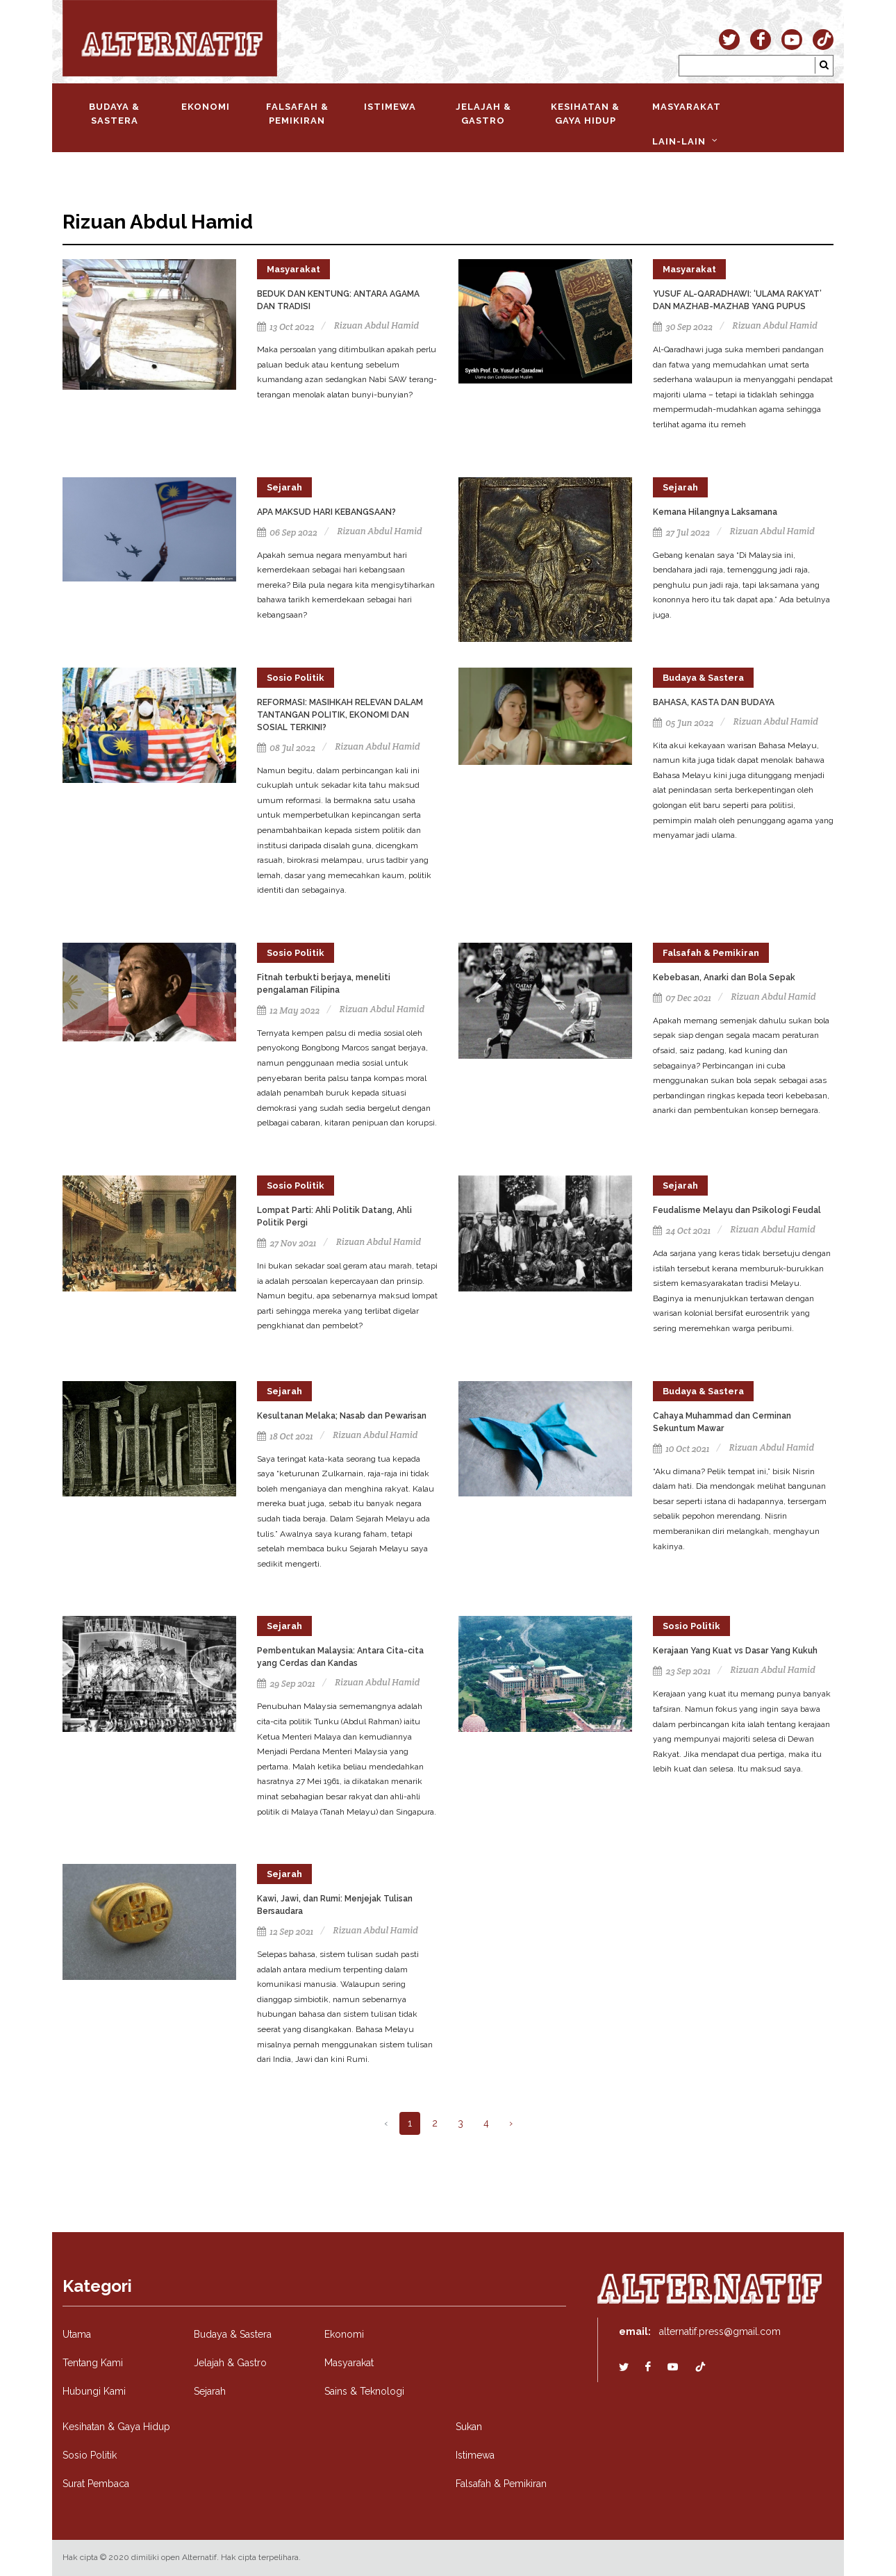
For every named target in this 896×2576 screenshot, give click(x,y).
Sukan (469, 2426)
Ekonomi (344, 2334)
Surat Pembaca (96, 2483)
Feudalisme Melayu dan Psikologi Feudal (737, 1210)
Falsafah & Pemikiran (711, 953)
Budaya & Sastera (703, 677)
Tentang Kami (93, 2362)
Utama (77, 2334)
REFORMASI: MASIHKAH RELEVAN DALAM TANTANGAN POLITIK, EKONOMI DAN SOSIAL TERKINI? (340, 714)
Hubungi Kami (94, 2391)
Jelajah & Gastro (230, 2362)
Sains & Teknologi (364, 2391)
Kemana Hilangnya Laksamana (715, 512)
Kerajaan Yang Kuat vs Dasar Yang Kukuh (735, 1651)
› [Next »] (511, 2123)
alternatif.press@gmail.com (720, 2331)
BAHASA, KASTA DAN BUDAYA (713, 702)
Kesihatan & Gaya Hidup (116, 2426)
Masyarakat (293, 269)
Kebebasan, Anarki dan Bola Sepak (724, 977)
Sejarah (284, 487)
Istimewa (475, 2455)
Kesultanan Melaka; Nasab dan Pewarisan (341, 1416)
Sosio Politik (295, 677)
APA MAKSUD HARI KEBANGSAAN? (326, 512)
